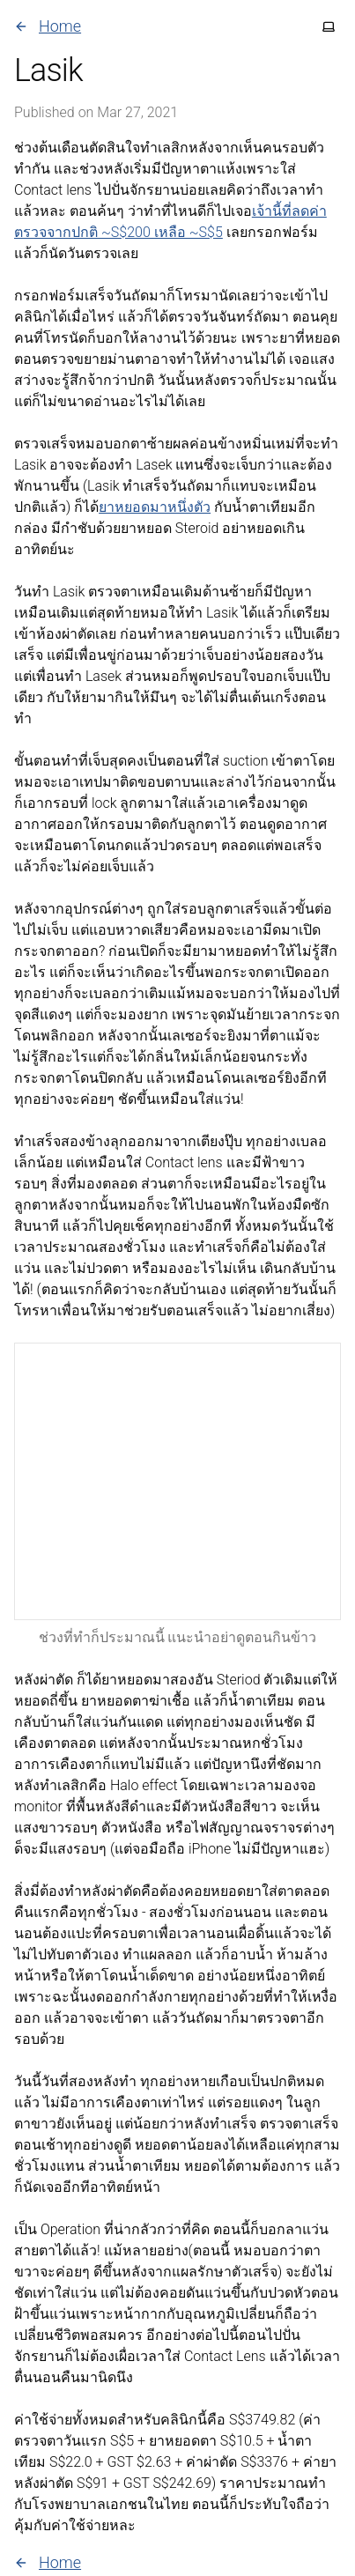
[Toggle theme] (328, 26)
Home (47, 26)
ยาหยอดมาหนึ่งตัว (155, 507)
